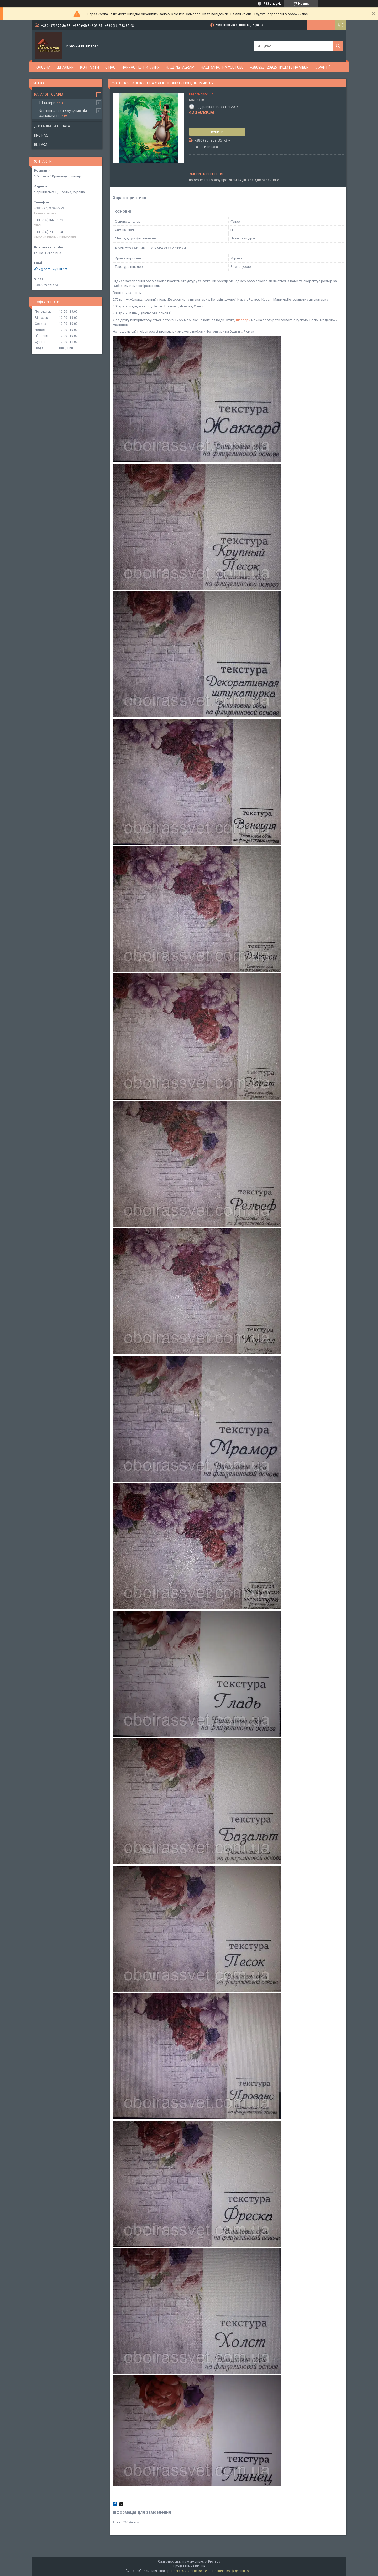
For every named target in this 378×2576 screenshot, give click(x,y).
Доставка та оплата (52, 126)
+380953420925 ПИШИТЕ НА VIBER (279, 67)
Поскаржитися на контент (190, 2571)
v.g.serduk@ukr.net (53, 269)
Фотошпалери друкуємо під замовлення (63, 112)
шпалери (243, 320)
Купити (217, 132)
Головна (42, 67)
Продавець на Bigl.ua (189, 2566)
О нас (110, 67)
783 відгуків (273, 4)
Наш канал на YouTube (222, 67)
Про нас (41, 135)
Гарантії (322, 67)
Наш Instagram (180, 67)
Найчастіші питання (141, 67)
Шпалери (65, 67)
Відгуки (40, 144)
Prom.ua (214, 2561)
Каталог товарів (48, 94)
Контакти (89, 67)
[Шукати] (338, 46)
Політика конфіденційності (232, 2571)
